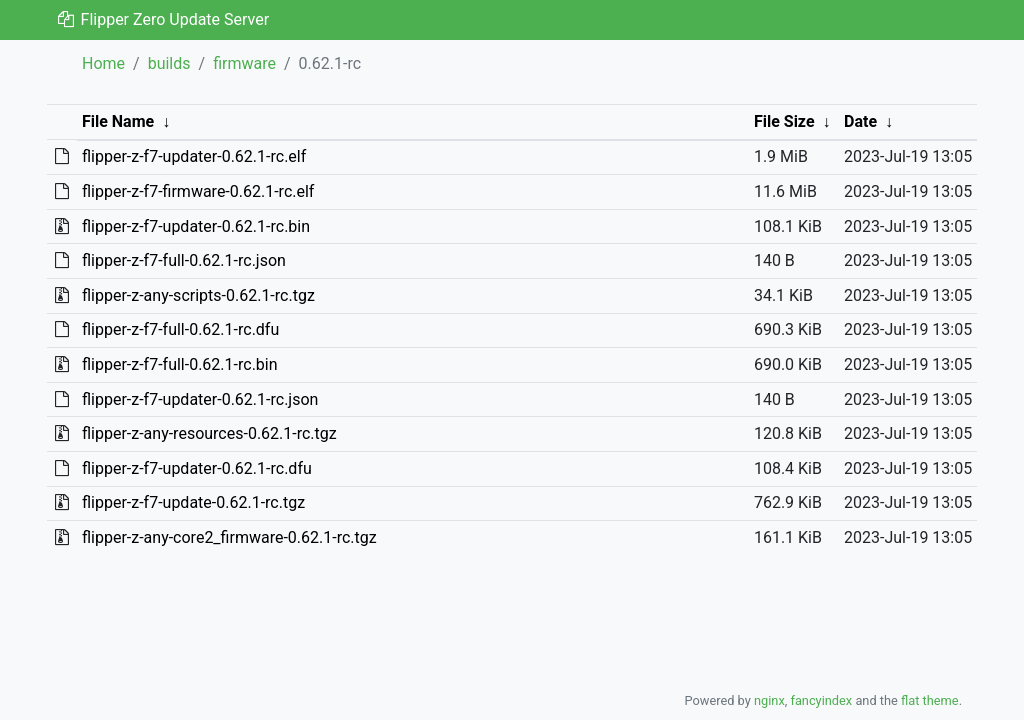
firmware (244, 63)
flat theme (930, 700)
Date (860, 121)
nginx (769, 700)
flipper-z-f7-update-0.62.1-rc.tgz (193, 502)
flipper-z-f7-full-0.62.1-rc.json (184, 260)
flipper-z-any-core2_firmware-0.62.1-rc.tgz (229, 537)
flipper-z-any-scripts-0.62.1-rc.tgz (198, 295)
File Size (784, 121)
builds (169, 63)
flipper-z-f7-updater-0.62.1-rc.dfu (197, 468)
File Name (118, 121)
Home (103, 63)
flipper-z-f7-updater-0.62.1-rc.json (200, 399)
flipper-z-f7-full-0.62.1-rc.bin (180, 364)
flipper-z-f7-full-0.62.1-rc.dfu (180, 329)
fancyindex (821, 700)
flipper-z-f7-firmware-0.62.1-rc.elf (198, 191)
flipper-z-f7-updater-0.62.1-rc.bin (196, 226)
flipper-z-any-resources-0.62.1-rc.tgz (209, 433)
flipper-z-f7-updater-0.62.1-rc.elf (194, 156)
